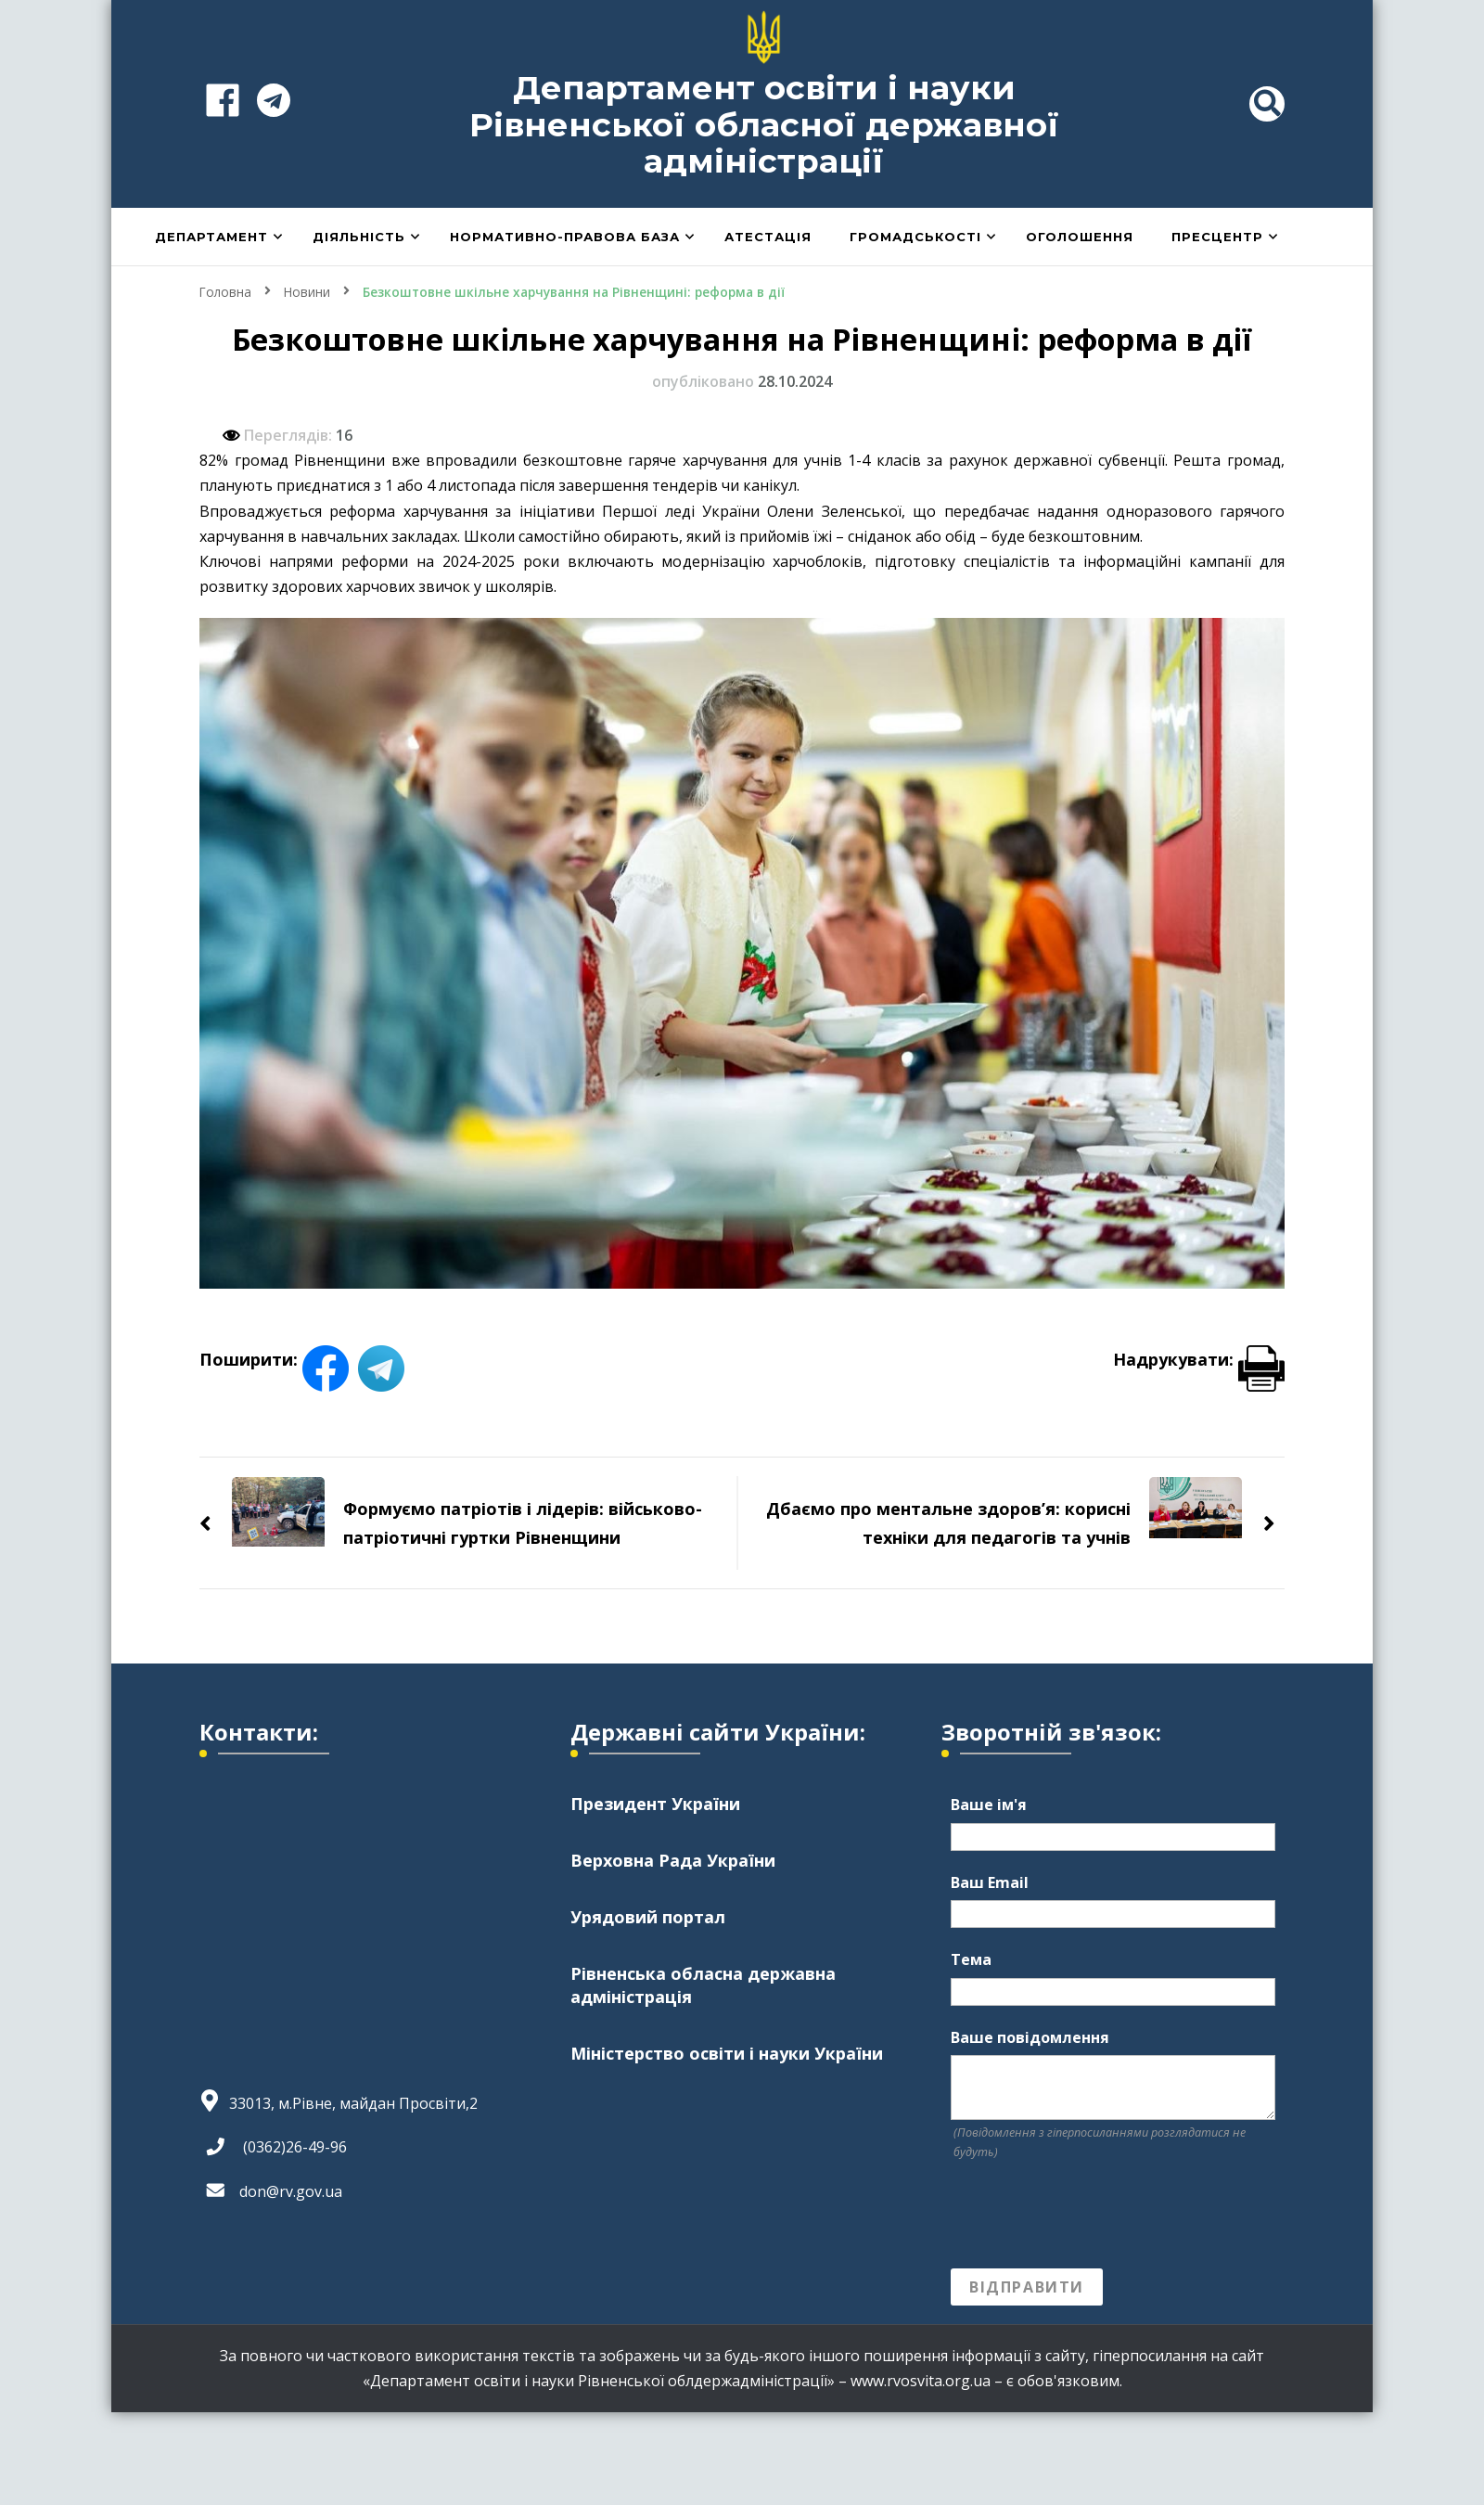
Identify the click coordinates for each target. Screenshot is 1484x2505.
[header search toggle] (1267, 104)
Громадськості (915, 236)
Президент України (655, 1803)
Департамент (211, 236)
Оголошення (1079, 236)
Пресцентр (1217, 236)
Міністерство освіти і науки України (726, 2053)
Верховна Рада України (672, 1859)
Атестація (768, 236)
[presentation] (1092, 2214)
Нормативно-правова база (565, 236)
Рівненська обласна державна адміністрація (703, 1985)
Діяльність (359, 236)
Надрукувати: (1199, 1358)
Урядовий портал (647, 1917)
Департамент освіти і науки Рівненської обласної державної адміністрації (764, 124)
